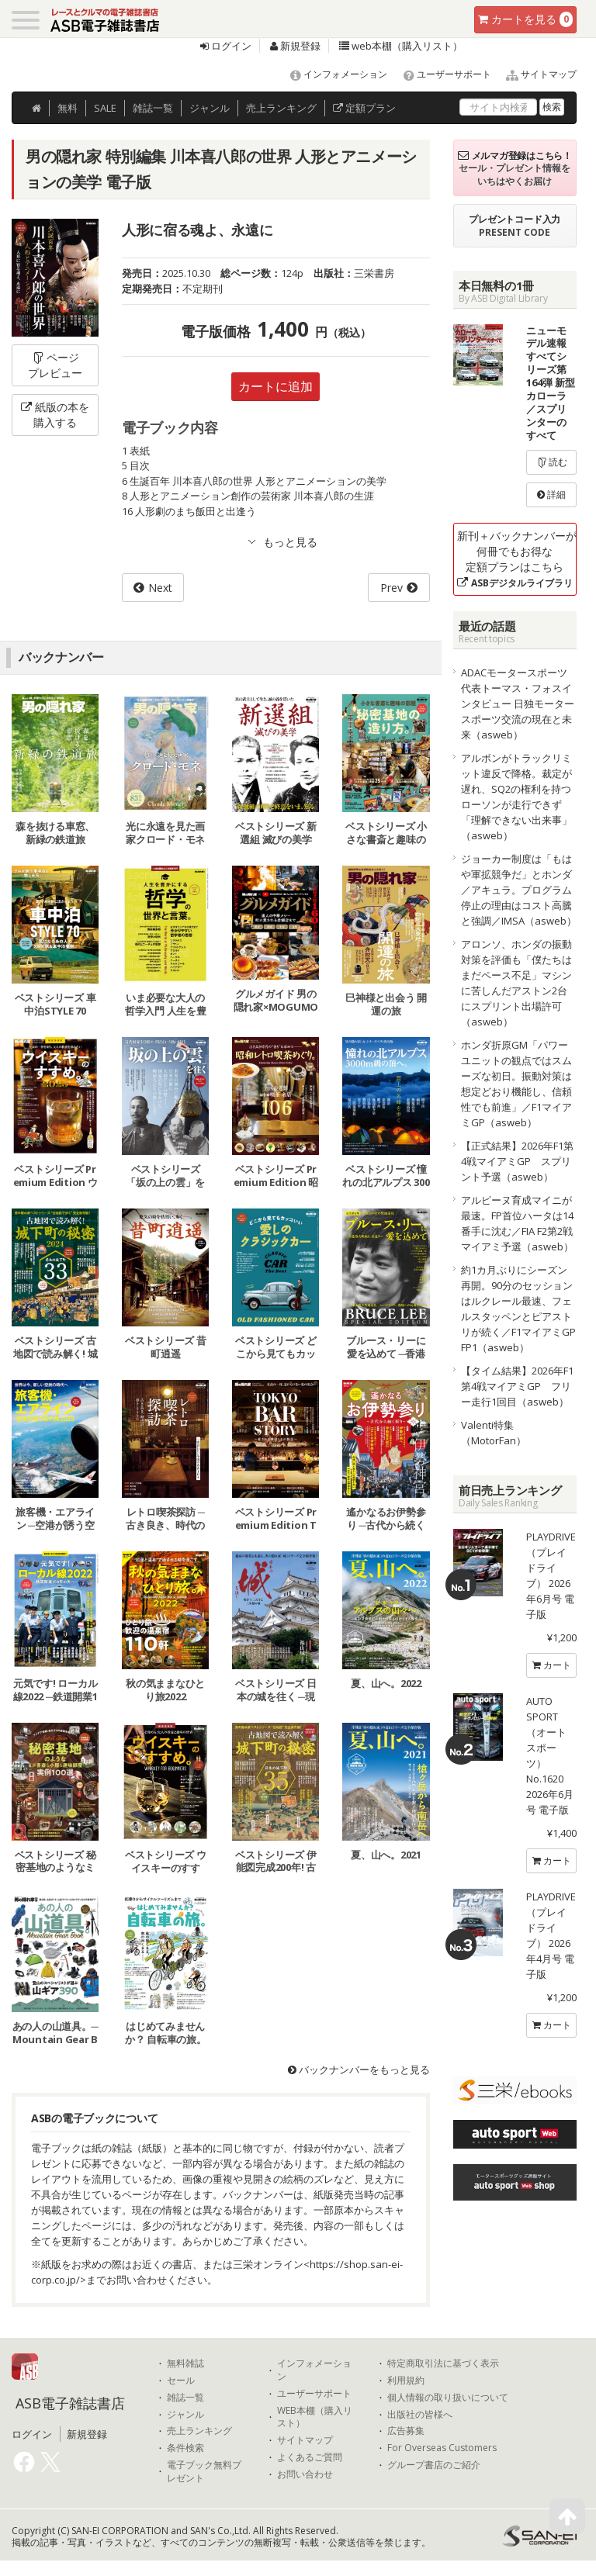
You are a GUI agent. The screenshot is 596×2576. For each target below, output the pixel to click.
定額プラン (364, 108)
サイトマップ (535, 74)
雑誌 (153, 108)
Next (160, 587)
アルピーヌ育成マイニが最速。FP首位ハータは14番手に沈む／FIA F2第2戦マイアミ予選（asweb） (517, 1223)
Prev (391, 587)
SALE (105, 108)
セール (181, 2380)
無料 (67, 108)
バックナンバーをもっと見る (359, 2069)
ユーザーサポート (440, 74)
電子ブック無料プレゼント (204, 2471)
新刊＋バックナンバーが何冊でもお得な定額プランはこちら (517, 559)
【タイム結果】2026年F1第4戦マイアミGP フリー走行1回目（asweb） (517, 1386)
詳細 (551, 494)
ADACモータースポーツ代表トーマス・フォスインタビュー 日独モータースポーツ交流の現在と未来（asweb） (517, 704)
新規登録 (295, 46)
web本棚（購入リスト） (401, 46)
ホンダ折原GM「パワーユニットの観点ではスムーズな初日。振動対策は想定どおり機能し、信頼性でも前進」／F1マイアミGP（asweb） (516, 1083)
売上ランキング (199, 2431)
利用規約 (405, 2380)
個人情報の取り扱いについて (447, 2397)
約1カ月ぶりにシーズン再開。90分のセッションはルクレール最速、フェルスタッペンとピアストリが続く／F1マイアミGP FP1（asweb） (518, 1308)
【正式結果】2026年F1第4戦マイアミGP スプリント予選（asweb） (517, 1161)
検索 (551, 106)
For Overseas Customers (442, 2448)
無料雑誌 (185, 2363)
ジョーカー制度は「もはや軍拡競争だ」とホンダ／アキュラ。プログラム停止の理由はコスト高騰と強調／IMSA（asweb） (519, 890)
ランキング (281, 108)
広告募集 (405, 2431)
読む (551, 462)
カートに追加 (275, 386)
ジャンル (209, 108)
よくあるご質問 (309, 2457)
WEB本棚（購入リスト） (314, 2417)
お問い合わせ (305, 2474)
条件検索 (185, 2448)
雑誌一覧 (185, 2397)
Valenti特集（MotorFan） (493, 1432)
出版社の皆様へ (419, 2414)
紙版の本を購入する (55, 414)
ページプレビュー (55, 365)
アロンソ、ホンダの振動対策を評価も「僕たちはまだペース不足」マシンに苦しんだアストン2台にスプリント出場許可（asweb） (516, 983)
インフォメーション (331, 74)
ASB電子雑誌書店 (70, 2403)
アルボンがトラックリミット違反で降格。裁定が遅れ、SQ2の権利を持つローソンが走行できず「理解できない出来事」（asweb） (516, 796)
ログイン (225, 46)
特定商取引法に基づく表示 (443, 2363)
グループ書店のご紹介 (433, 2465)
